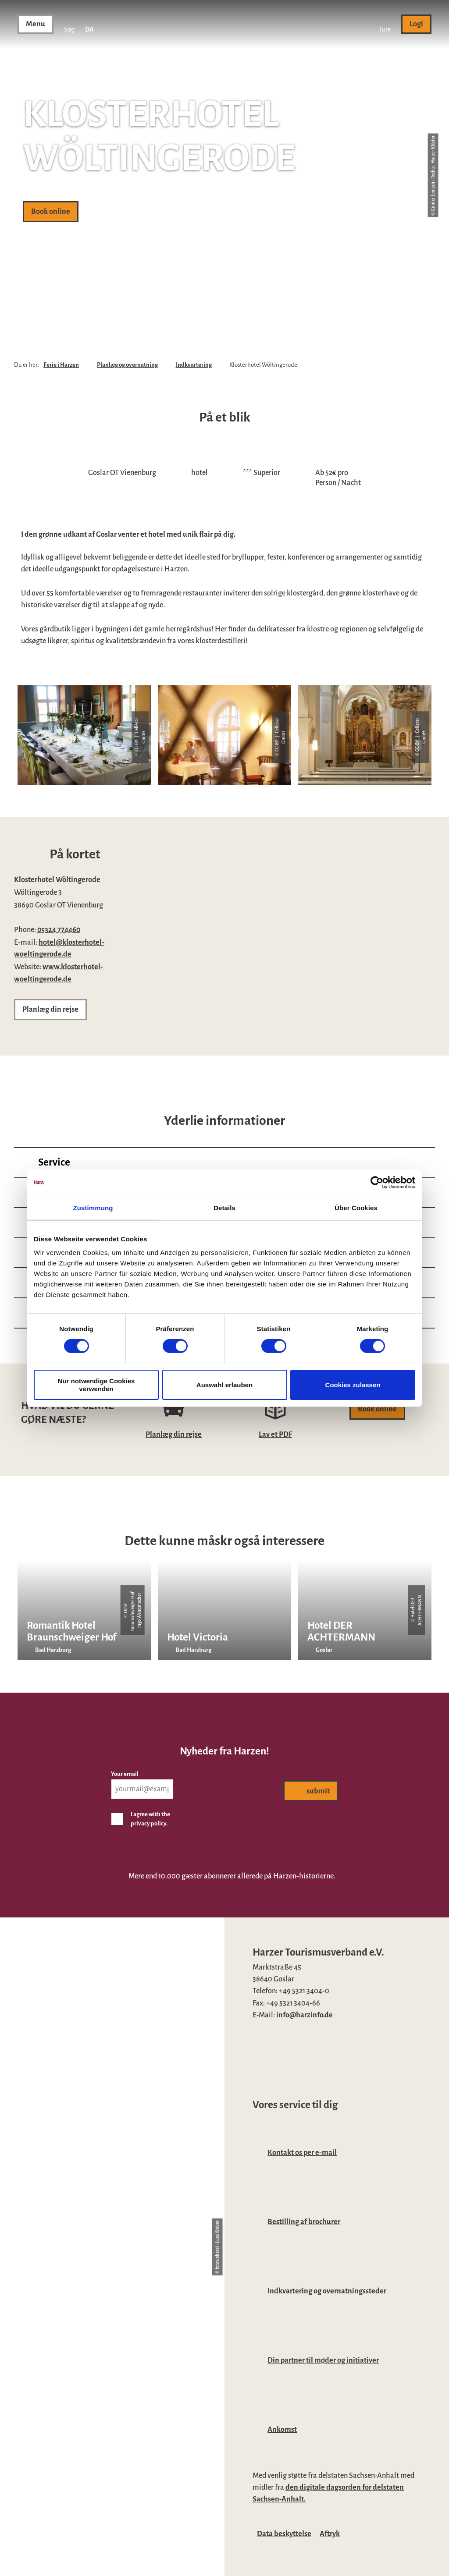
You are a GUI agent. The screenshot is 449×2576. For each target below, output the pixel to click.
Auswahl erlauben (224, 1385)
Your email (125, 1774)
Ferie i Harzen (61, 364)
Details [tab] (224, 1207)
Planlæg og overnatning (127, 364)
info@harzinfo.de (304, 2015)
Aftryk (330, 2534)
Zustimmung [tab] (93, 1207)
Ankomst (282, 2429)
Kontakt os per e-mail (302, 2152)
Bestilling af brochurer (303, 2222)
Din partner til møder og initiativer (323, 2360)
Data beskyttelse (284, 2534)
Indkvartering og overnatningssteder (326, 2291)
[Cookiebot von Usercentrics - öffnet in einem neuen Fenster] (377, 1182)
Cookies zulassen (353, 1385)
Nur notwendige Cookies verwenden (96, 1384)
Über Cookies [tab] (356, 1207)
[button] (385, 24)
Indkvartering (194, 364)
